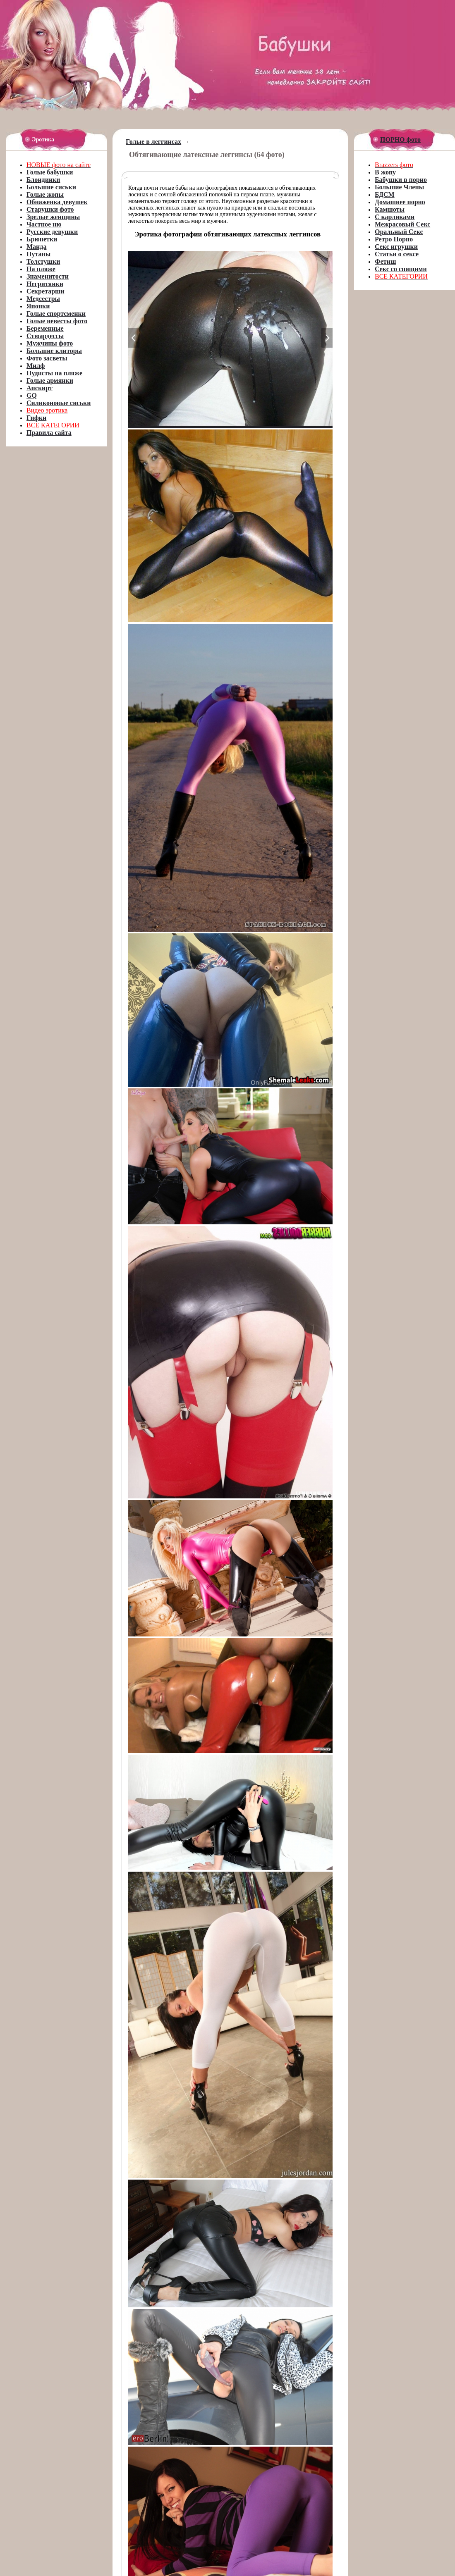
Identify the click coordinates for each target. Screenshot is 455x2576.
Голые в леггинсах (153, 141)
